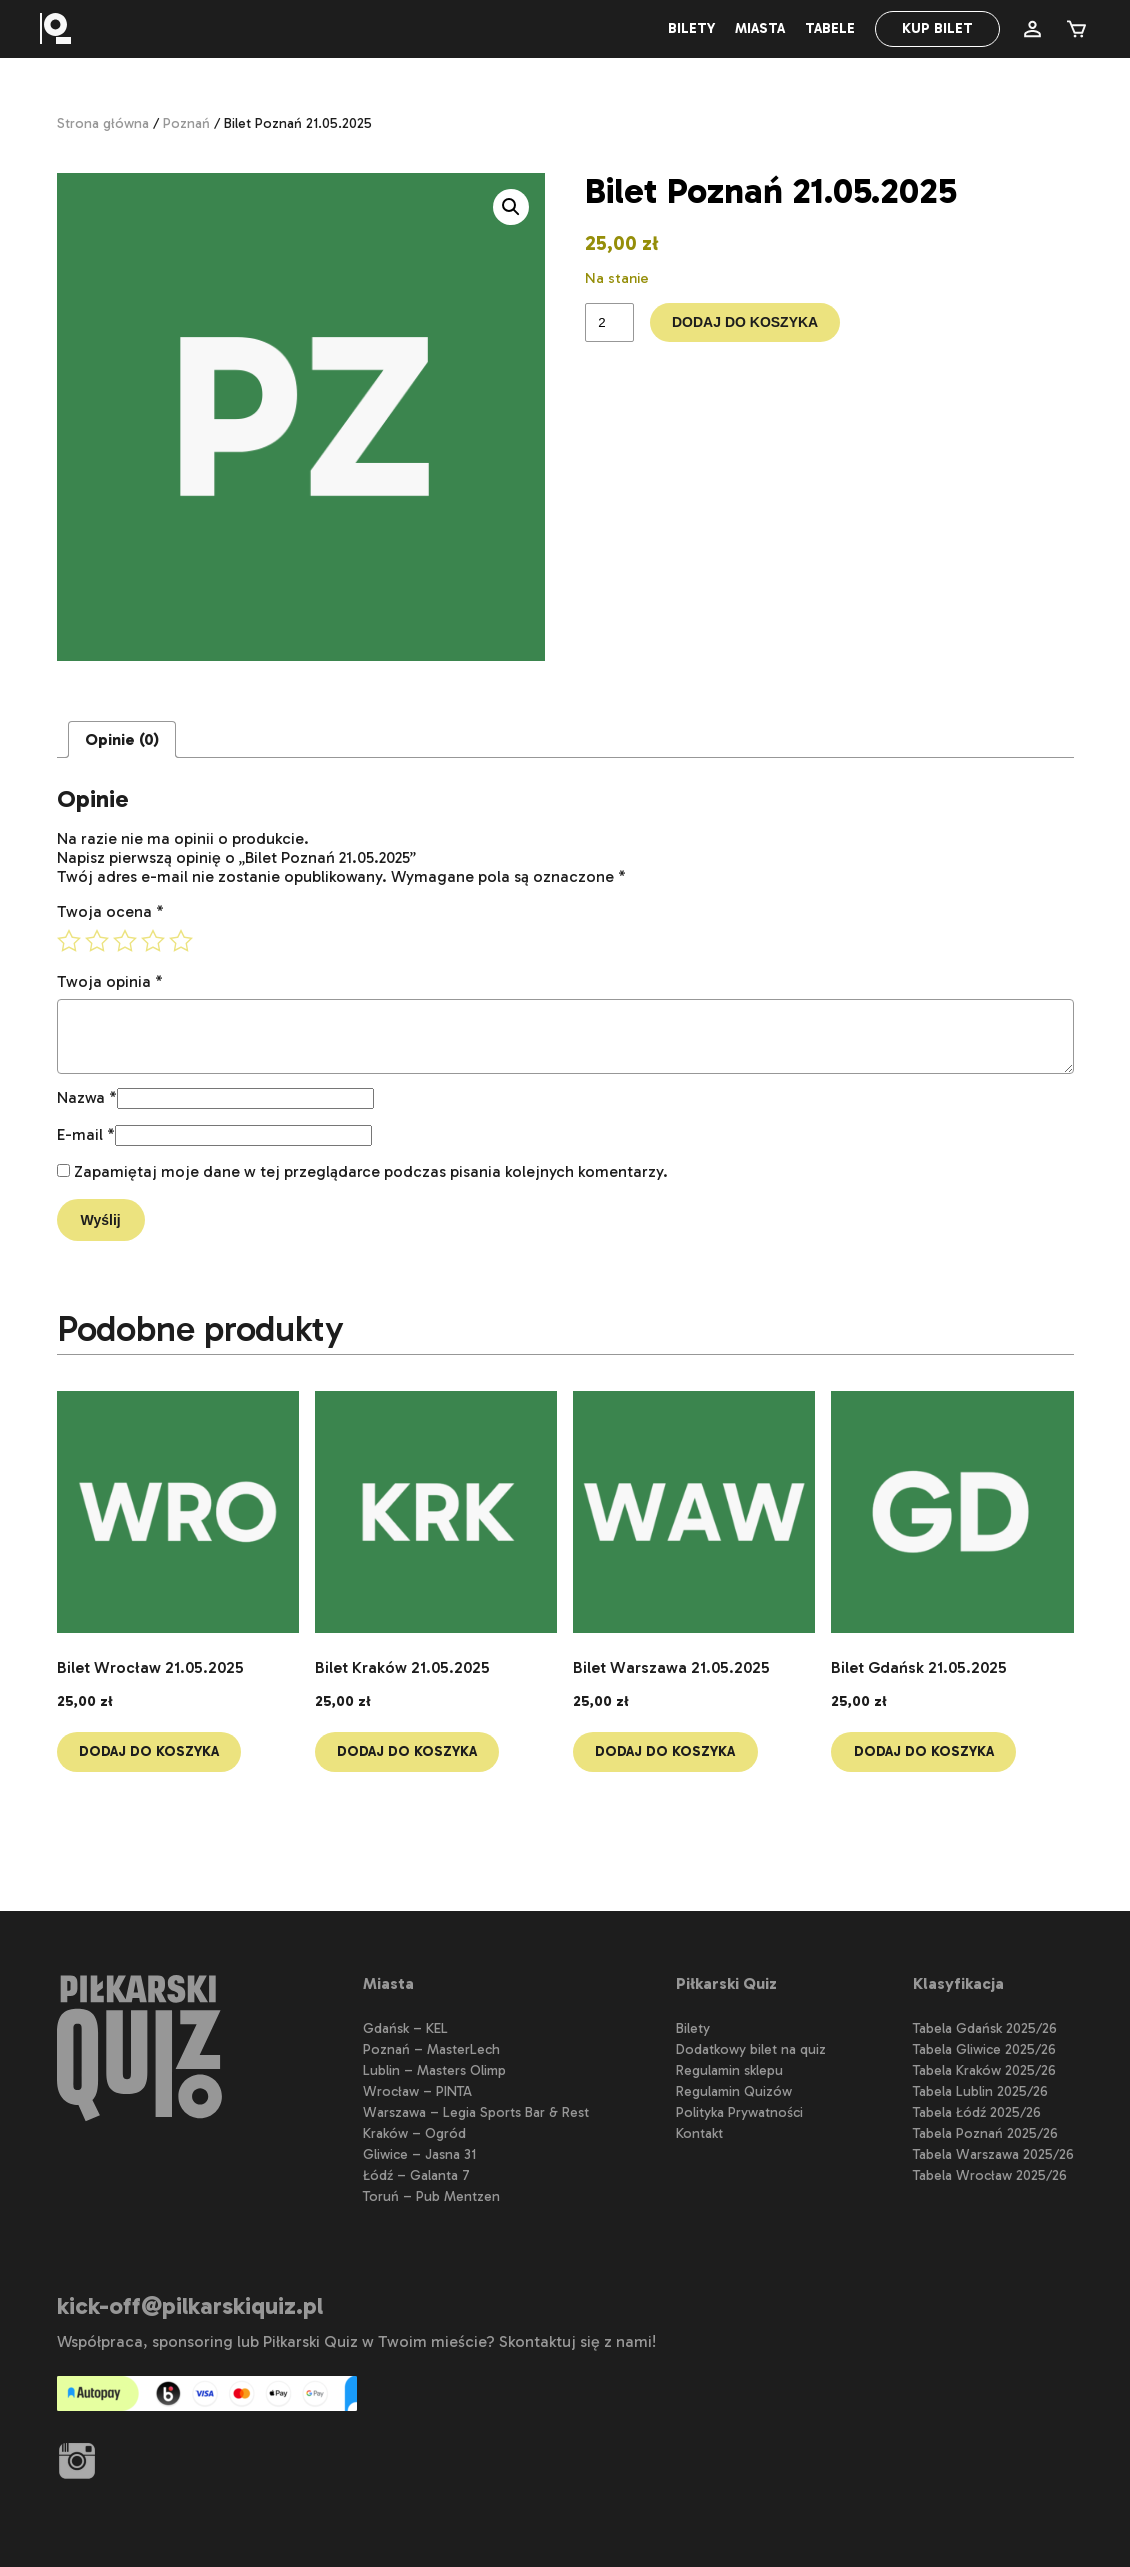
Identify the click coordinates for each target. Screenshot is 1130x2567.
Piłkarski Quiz (726, 1983)
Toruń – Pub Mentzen (431, 2196)
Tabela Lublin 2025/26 (980, 2091)
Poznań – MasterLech (431, 2049)
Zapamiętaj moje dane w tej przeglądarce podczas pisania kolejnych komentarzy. (371, 1171)
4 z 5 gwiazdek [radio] (153, 941)
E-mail (86, 1134)
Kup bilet (937, 28)
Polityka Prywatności (739, 2112)
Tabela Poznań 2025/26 (985, 2133)
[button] (511, 207)
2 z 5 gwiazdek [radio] (97, 941)
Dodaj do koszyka (747, 324)
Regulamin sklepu (729, 2070)
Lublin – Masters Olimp (434, 2070)
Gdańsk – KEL (405, 2028)
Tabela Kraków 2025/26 (984, 2070)
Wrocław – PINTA (417, 2091)
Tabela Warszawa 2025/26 (993, 2154)
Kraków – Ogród (414, 2133)
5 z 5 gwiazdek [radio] (181, 941)
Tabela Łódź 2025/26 (977, 2112)
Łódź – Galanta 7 (416, 2175)
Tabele (830, 28)
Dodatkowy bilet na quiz (751, 2049)
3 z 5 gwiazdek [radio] (125, 941)
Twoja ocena (110, 911)
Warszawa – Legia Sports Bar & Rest (476, 2112)
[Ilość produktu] (609, 324)
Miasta (760, 28)
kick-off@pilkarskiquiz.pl (190, 2305)
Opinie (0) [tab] (122, 739)
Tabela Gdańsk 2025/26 (985, 2028)
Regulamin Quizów (734, 2091)
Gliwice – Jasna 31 (419, 2154)
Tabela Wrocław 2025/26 (990, 2175)
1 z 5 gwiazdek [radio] (69, 941)
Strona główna (103, 123)
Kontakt (699, 2133)
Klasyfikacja (958, 1983)
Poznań (186, 123)
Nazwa (87, 1097)
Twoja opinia (110, 981)
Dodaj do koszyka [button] (151, 1752)
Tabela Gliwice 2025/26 (984, 2049)
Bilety (691, 28)
